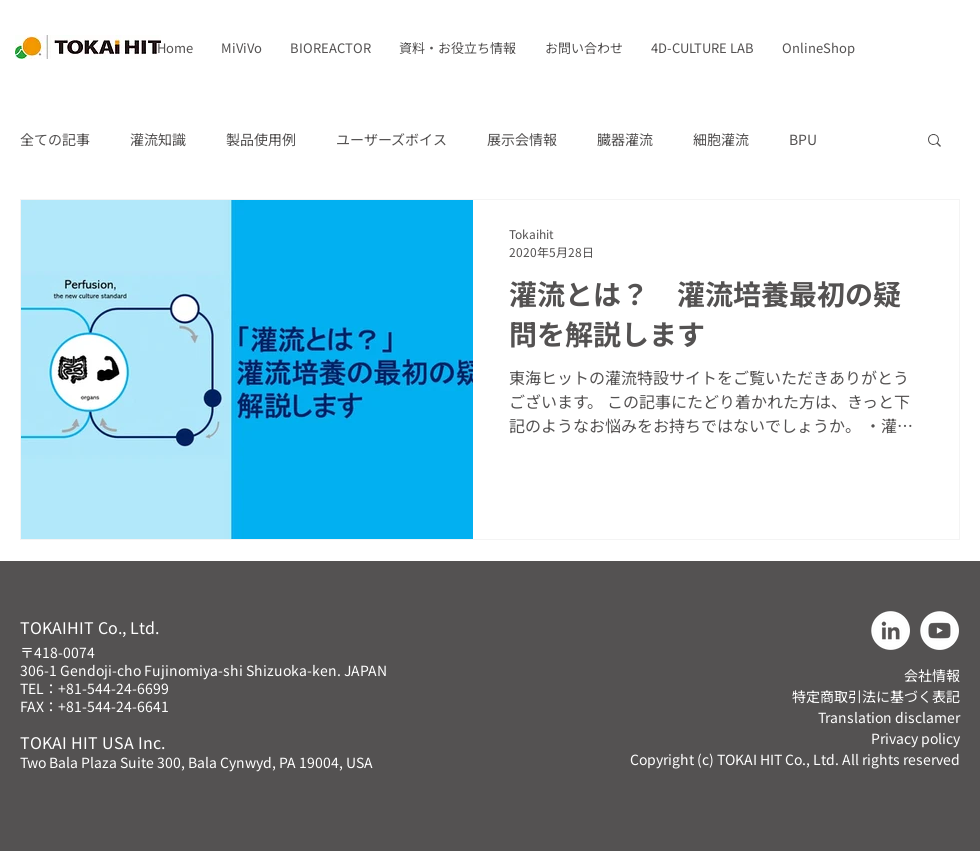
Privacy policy (915, 738)
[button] (241, 47)
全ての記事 (55, 139)
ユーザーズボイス (391, 139)
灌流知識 (158, 139)
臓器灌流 (625, 139)
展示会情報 (522, 139)
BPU (803, 139)
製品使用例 (261, 139)
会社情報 (932, 675)
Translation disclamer (889, 717)
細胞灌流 (721, 139)
